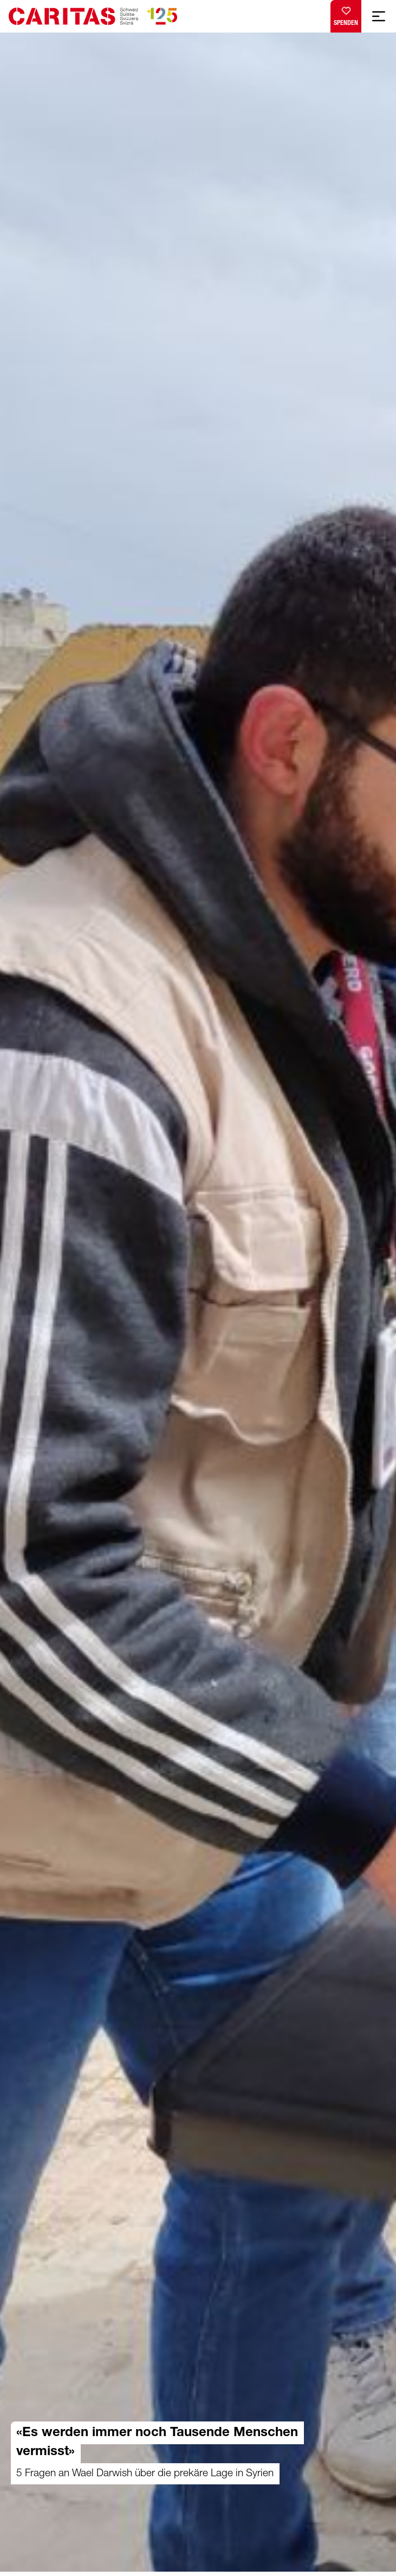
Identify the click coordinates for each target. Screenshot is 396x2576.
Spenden (346, 14)
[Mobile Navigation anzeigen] (378, 16)
